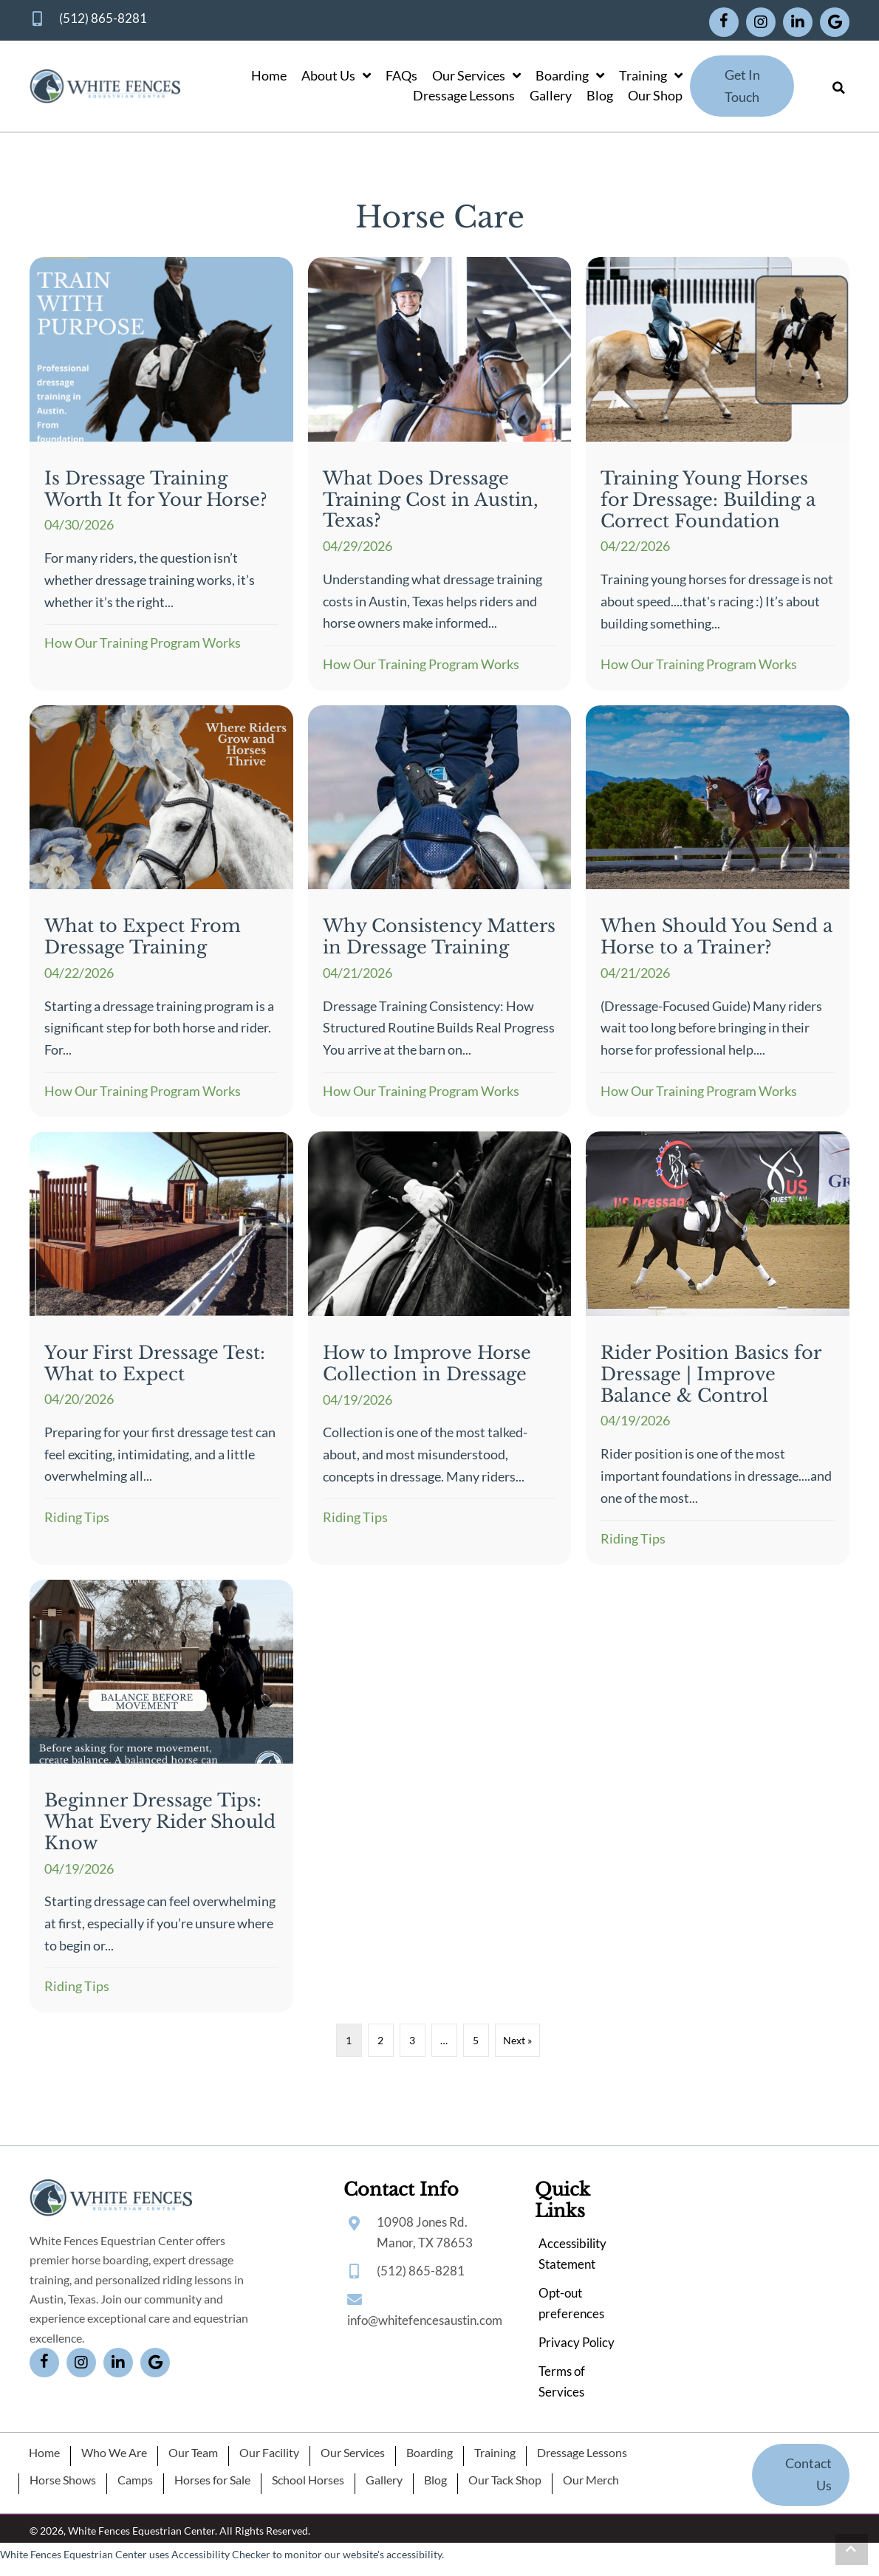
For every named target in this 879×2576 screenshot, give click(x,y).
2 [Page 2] (380, 2040)
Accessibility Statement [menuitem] (572, 2254)
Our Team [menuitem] (193, 2452)
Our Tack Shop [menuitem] (504, 2480)
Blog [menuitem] (435, 2480)
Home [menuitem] (44, 2452)
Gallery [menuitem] (384, 2480)
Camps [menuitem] (135, 2480)
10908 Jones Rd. (422, 2222)
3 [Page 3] (412, 2040)
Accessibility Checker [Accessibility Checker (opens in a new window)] (220, 2554)
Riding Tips (76, 1517)
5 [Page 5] (476, 2040)
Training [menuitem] (495, 2452)
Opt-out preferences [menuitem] (571, 2303)
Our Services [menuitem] (353, 2452)
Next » (517, 2040)
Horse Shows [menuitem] (63, 2480)
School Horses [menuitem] (308, 2480)
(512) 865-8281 (103, 18)
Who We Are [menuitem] (114, 2452)
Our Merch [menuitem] (591, 2480)
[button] (724, 22)
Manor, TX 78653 (425, 2242)
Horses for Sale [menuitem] (212, 2480)
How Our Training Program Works (142, 642)
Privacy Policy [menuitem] (576, 2342)
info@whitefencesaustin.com (424, 2320)
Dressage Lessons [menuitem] (582, 2452)
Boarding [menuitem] (429, 2452)
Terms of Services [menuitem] (561, 2381)
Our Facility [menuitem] (269, 2452)
